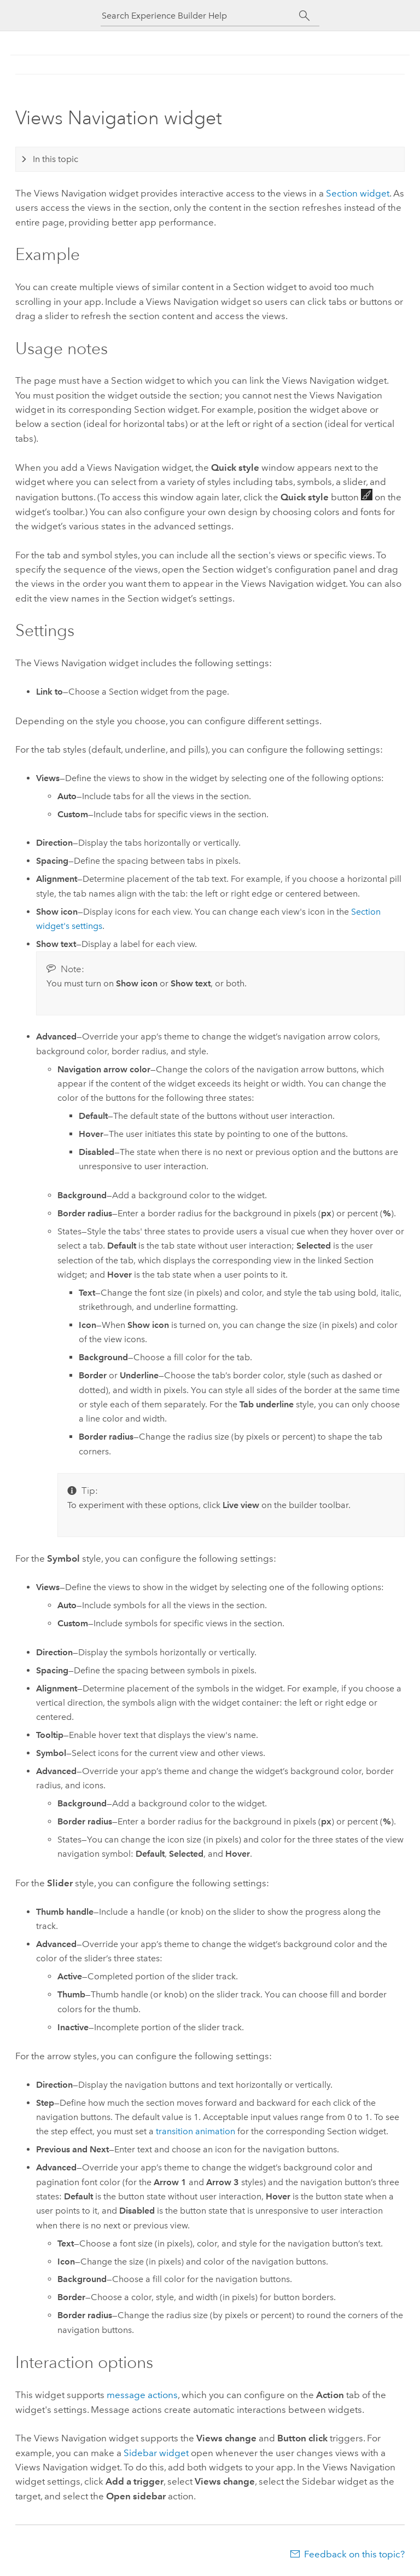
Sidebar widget (156, 2452)
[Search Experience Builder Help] (200, 15)
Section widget (357, 193)
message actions (142, 2394)
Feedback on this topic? (354, 2554)
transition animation (195, 2131)
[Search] (304, 15)
